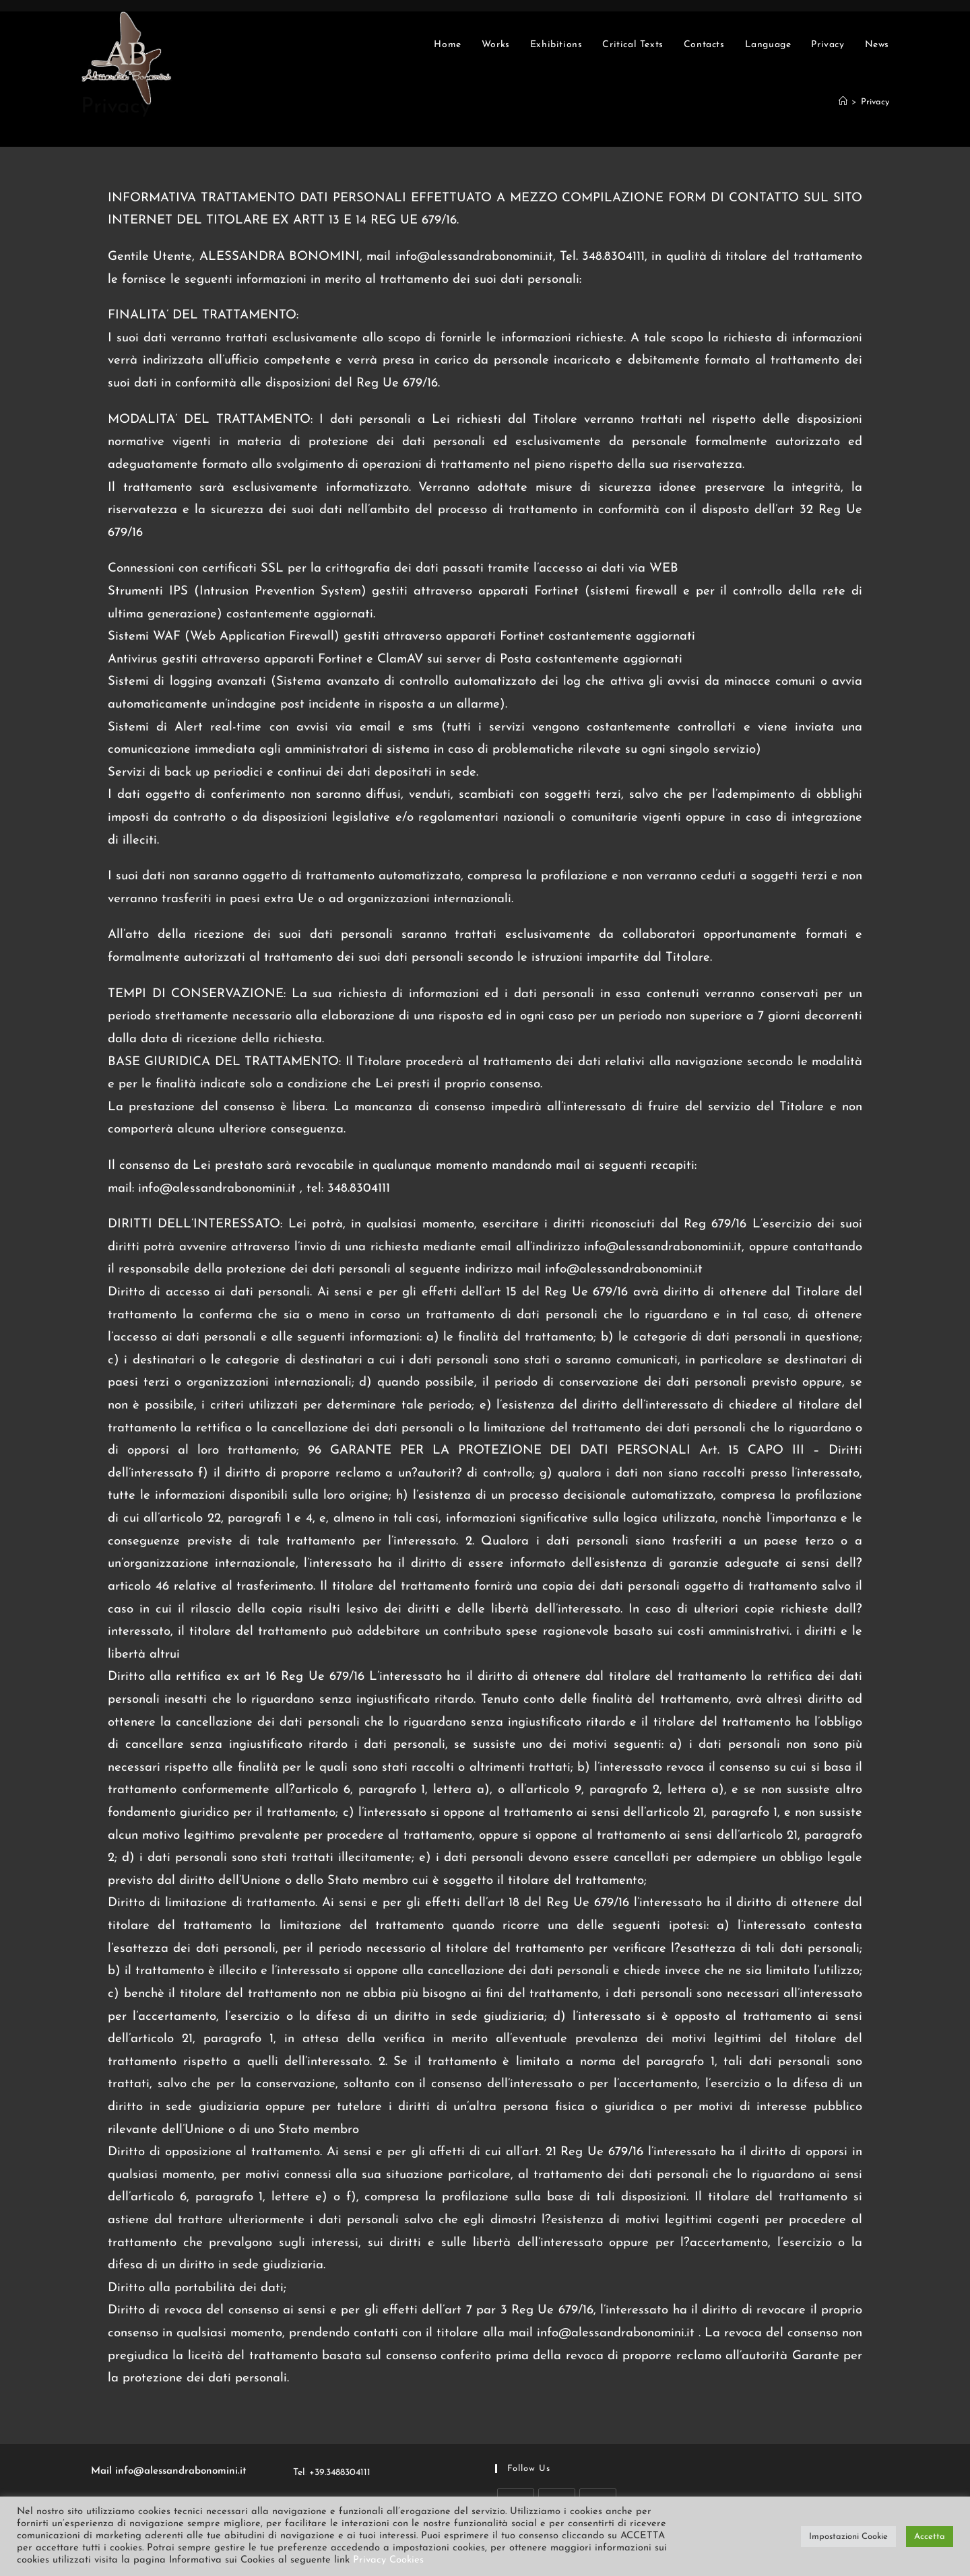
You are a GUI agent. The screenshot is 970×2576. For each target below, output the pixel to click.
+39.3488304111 (339, 2473)
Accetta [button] (929, 2536)
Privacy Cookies (388, 2560)
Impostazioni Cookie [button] (848, 2536)
